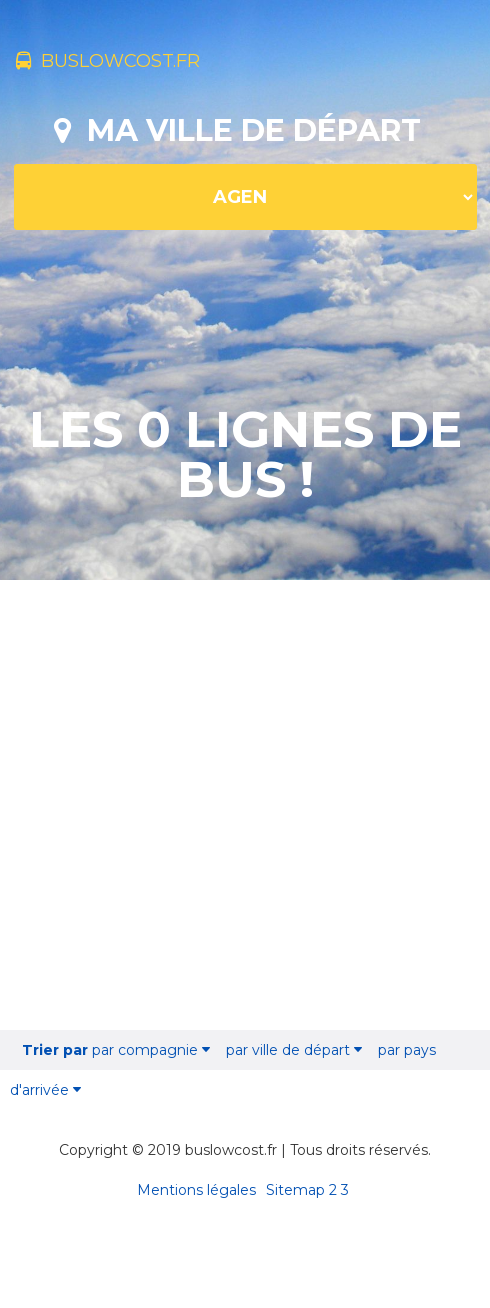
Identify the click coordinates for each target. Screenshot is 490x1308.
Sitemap (295, 1190)
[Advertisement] (245, 807)
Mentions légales (196, 1190)
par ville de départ (294, 1050)
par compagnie (116, 1050)
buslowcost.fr (108, 61)
